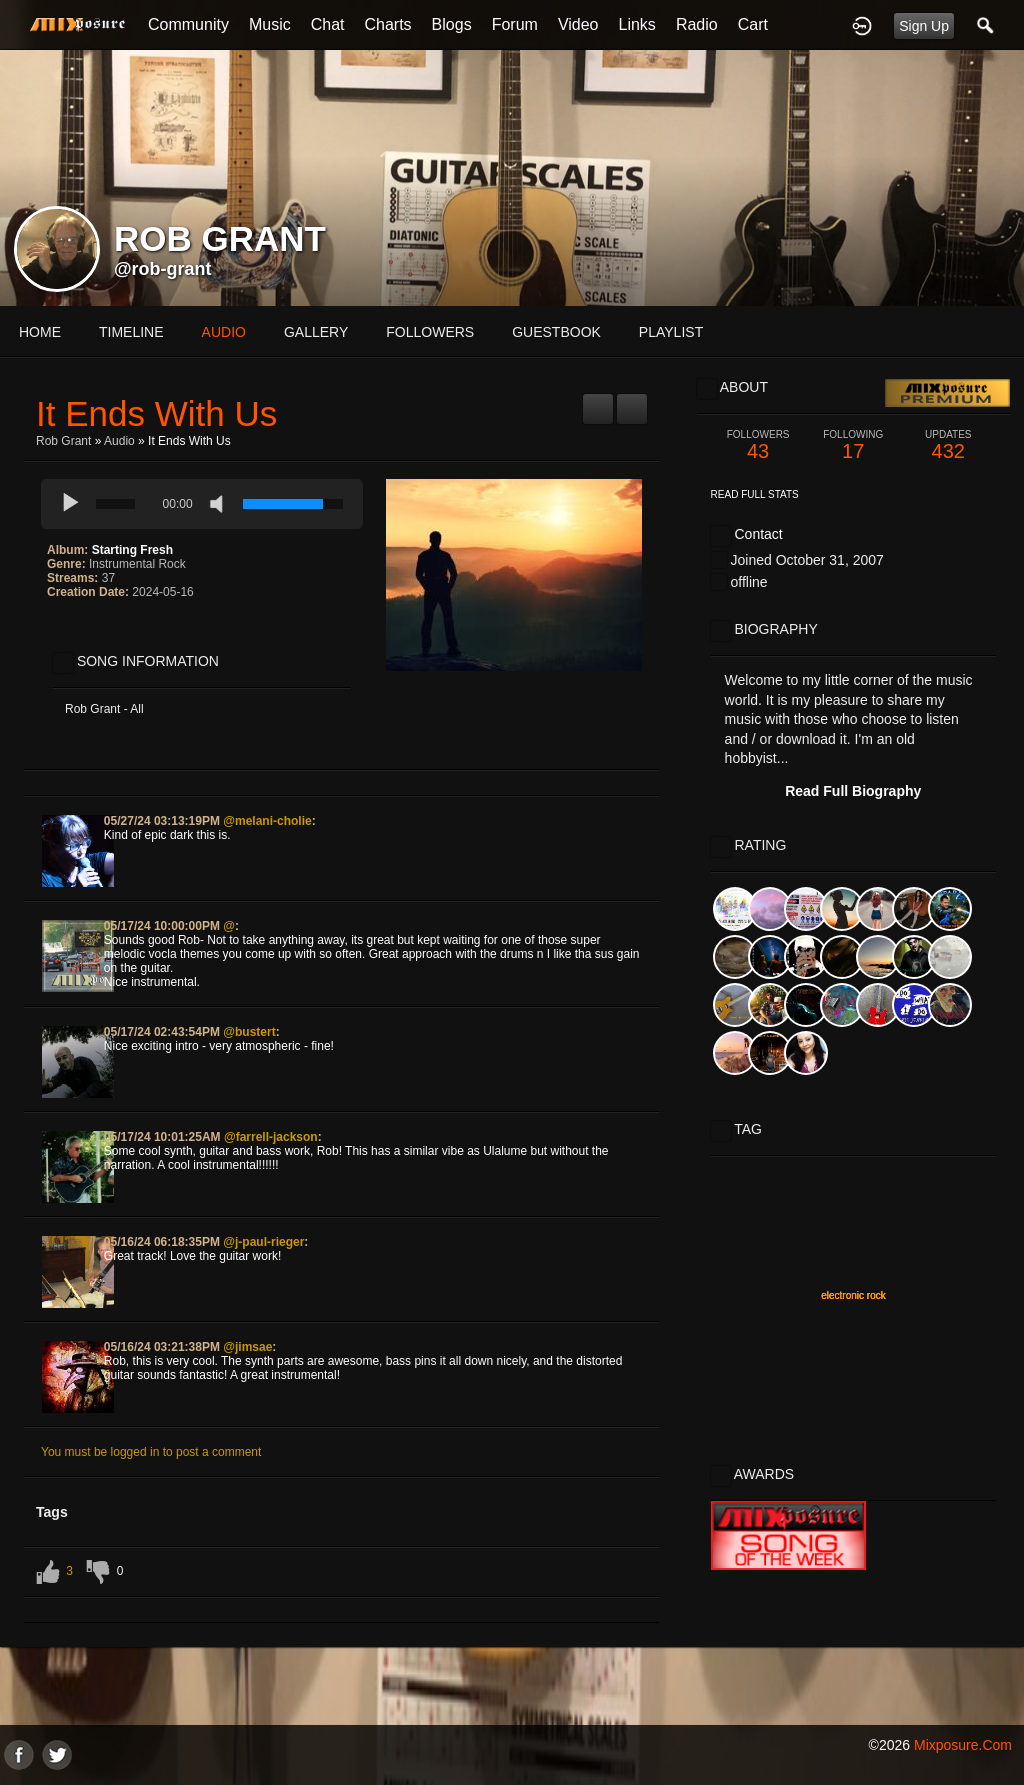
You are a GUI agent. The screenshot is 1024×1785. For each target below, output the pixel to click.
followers (430, 332)
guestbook (556, 332)
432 (948, 445)
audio (224, 332)
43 (758, 445)
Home (40, 332)
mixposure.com (963, 1745)
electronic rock (853, 1295)
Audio (119, 441)
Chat (328, 24)
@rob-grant (163, 269)
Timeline (131, 332)
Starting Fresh (132, 550)
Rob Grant (63, 441)
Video (578, 24)
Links (637, 24)
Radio (697, 24)
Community (188, 24)
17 (853, 445)
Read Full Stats (755, 494)
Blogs (452, 24)
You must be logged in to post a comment (151, 1452)
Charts (387, 24)
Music (270, 24)
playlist (671, 332)
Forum (515, 24)
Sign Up (924, 26)
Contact (758, 534)
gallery (316, 332)
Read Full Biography (853, 791)
